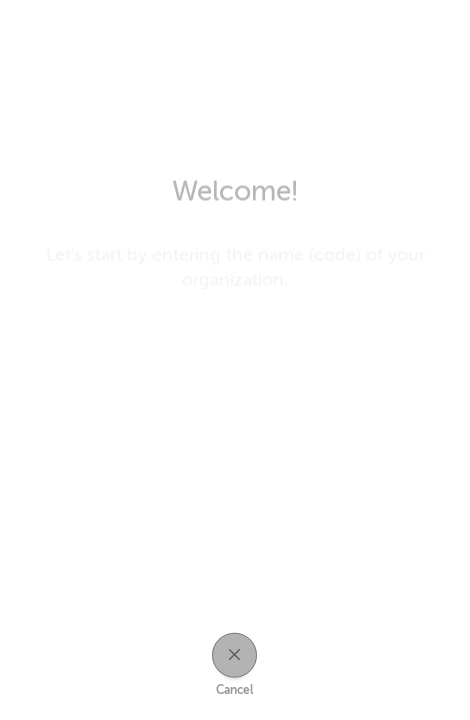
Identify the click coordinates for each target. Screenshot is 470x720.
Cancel (234, 690)
